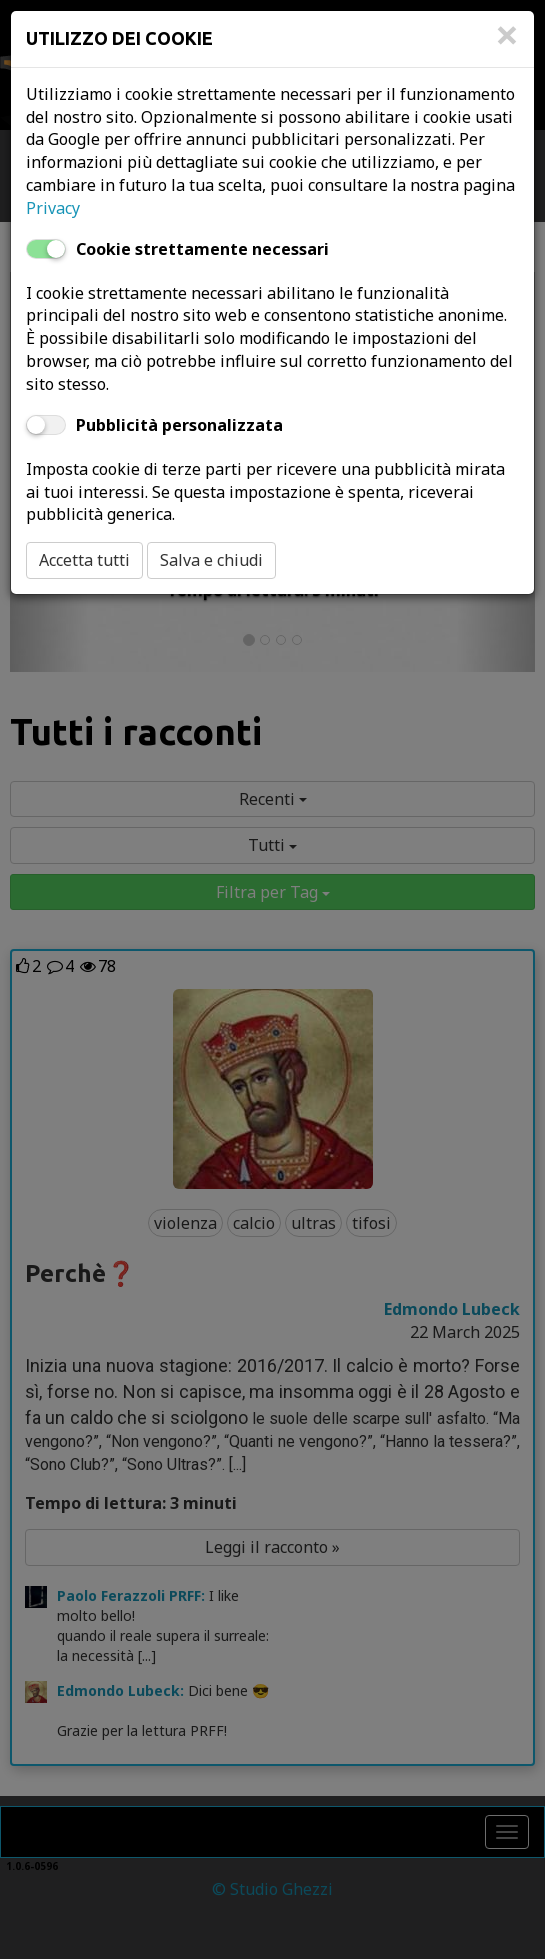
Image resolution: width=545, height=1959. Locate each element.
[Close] (507, 45)
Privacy (53, 208)
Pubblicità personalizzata (179, 425)
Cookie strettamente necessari (202, 249)
